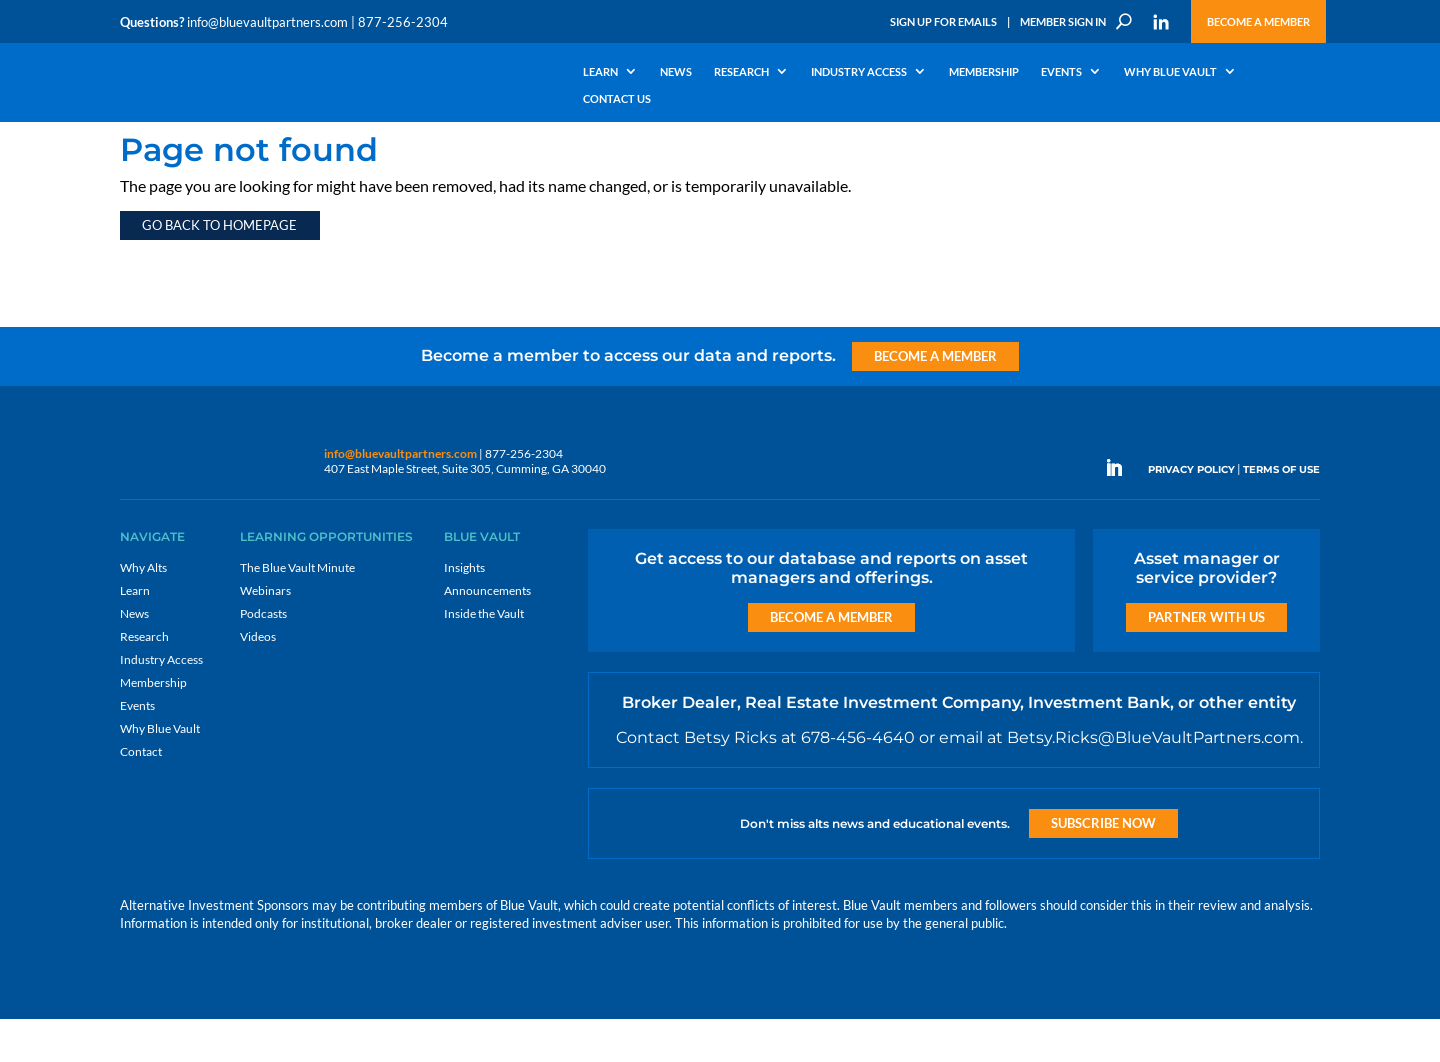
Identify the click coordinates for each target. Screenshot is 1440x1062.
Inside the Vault (484, 656)
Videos (258, 679)
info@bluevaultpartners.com (267, 22)
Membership (984, 72)
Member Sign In (1063, 21)
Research (741, 72)
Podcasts (263, 656)
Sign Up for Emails (943, 21)
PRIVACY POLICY (1191, 512)
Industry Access (859, 72)
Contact (141, 794)
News (676, 72)
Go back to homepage (219, 268)
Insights (464, 610)
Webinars (265, 633)
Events (1061, 72)
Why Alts (143, 610)
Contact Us (617, 99)
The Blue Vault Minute (297, 610)
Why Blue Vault (1170, 72)
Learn (600, 72)
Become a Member (1258, 21)
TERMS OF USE (1281, 512)
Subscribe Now (1103, 866)
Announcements (487, 633)
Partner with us (1206, 660)
